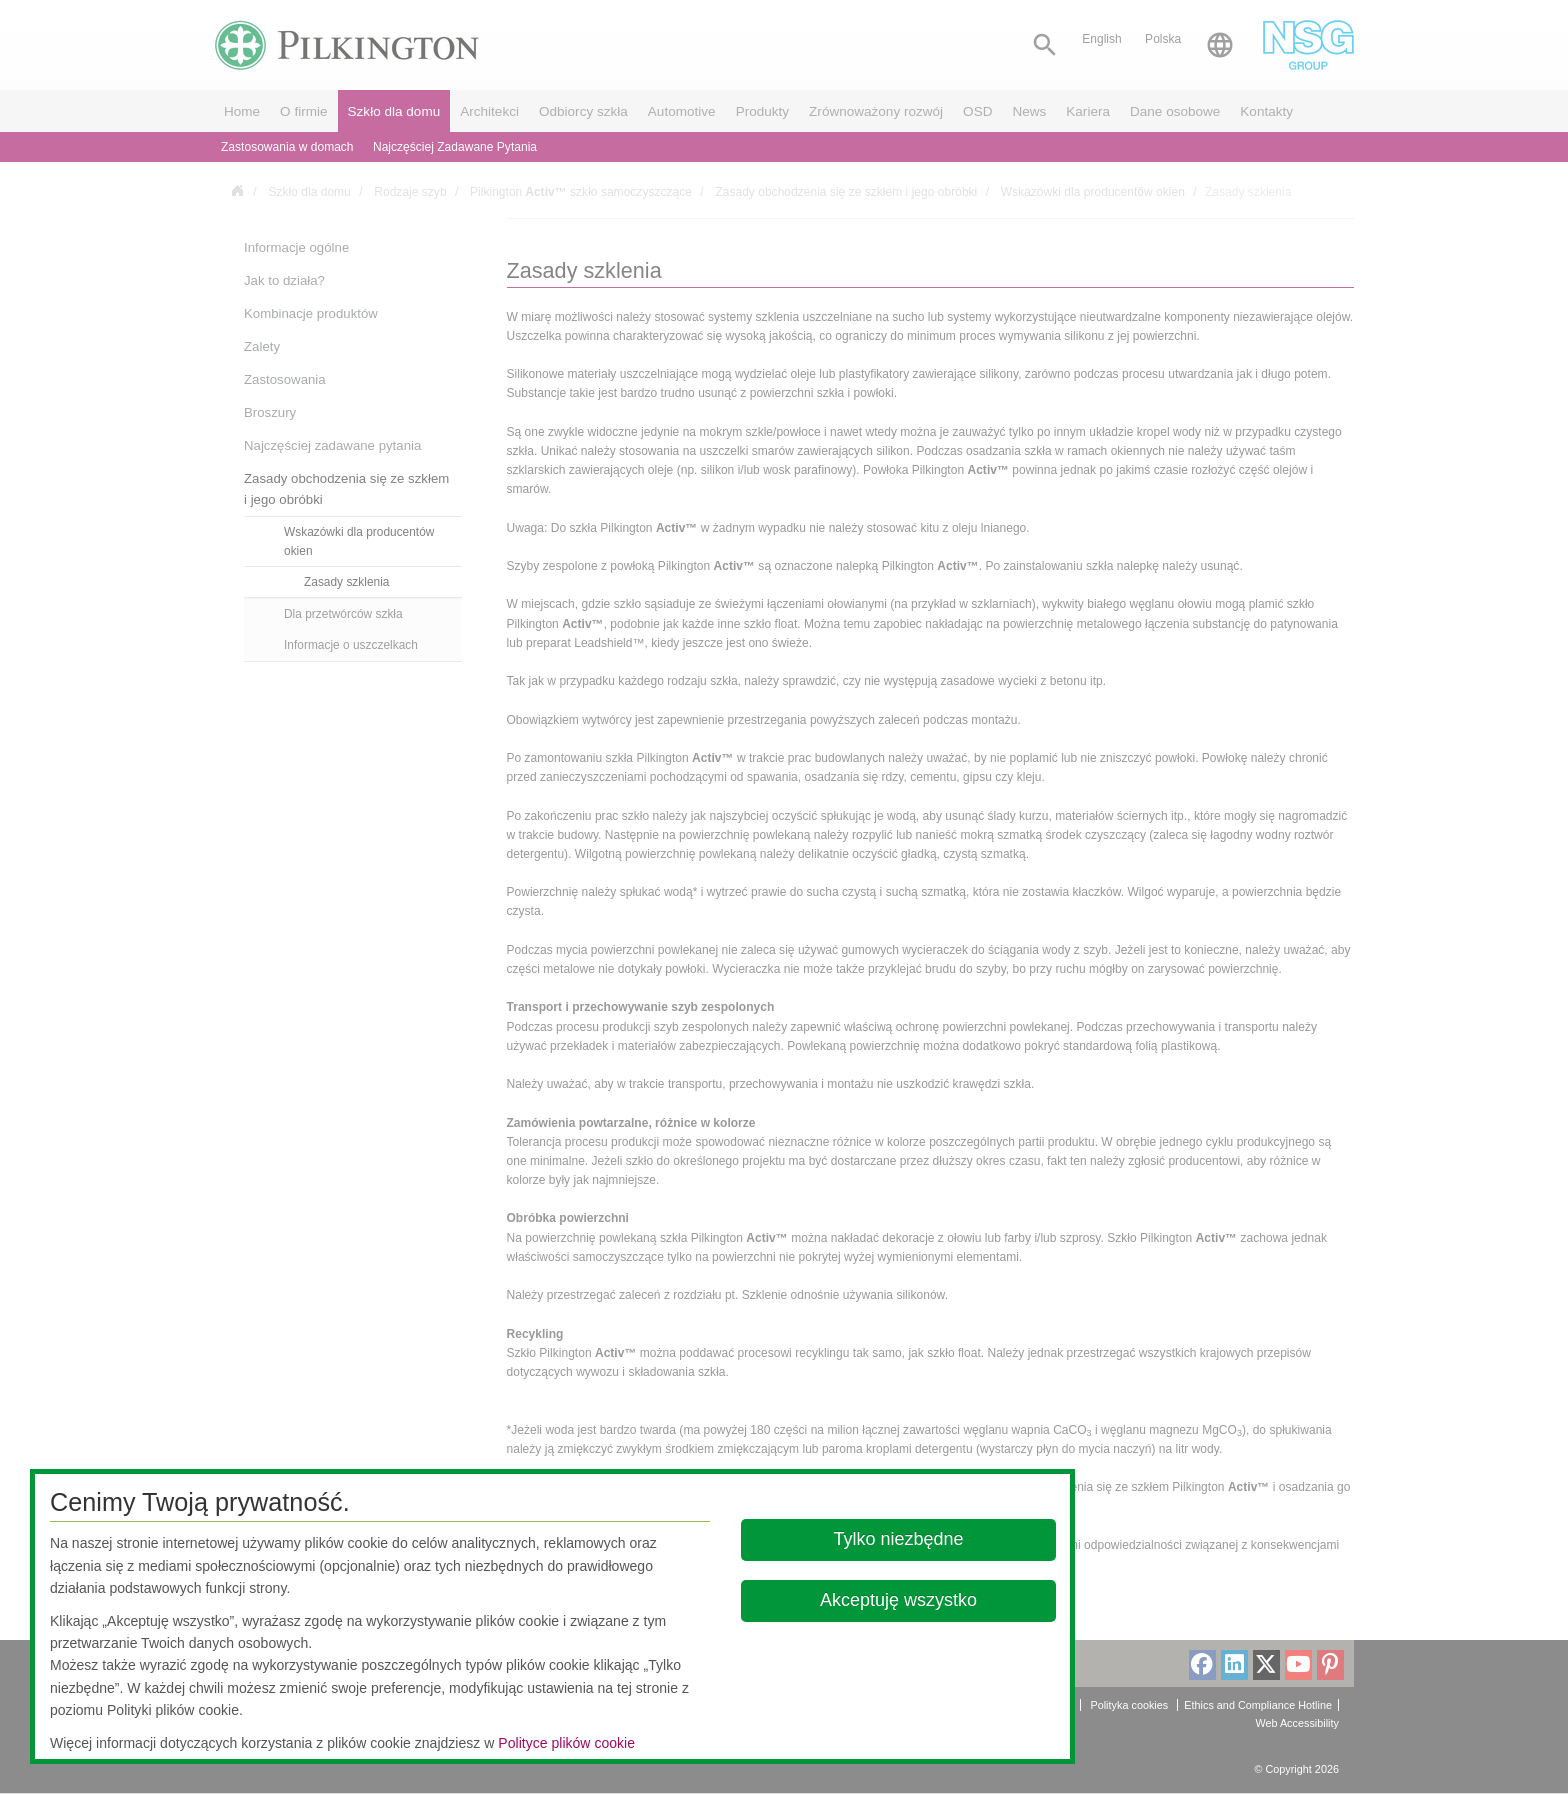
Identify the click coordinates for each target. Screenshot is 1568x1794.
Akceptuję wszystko (898, 1600)
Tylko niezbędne (899, 1539)
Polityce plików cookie (566, 1743)
